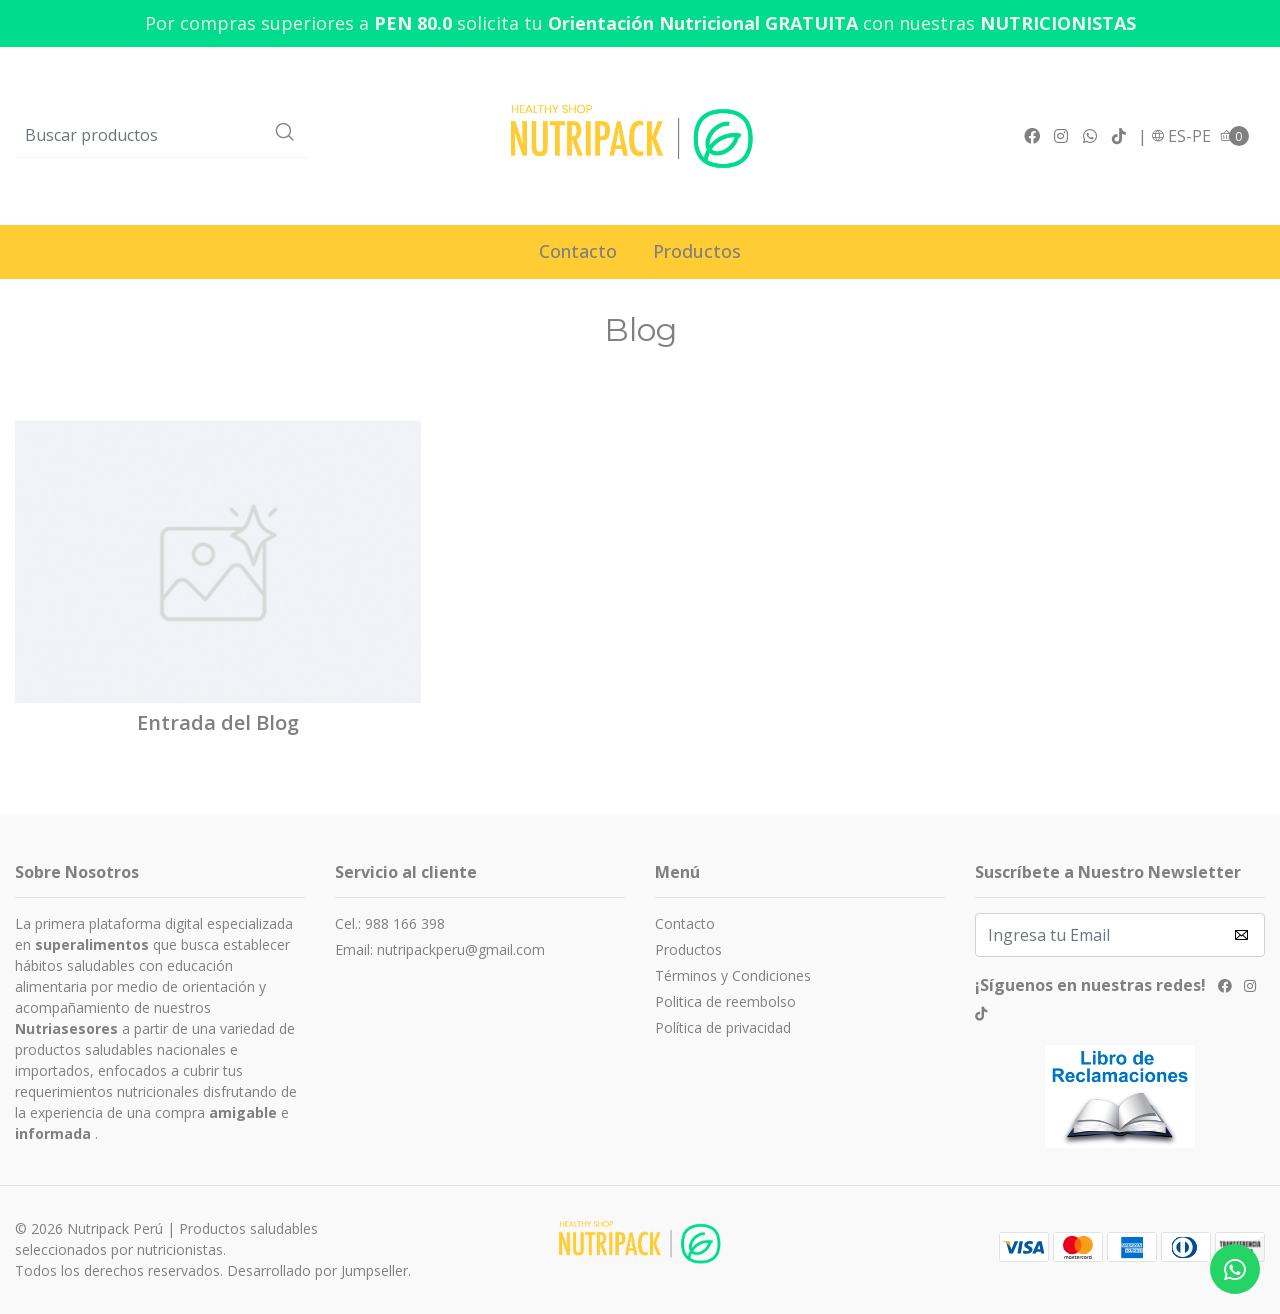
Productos (697, 251)
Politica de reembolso (725, 1001)
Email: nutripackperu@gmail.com (440, 949)
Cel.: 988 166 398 (390, 923)
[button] (1181, 136)
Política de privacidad (723, 1027)
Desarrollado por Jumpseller (317, 1270)
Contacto (578, 251)
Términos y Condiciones (733, 975)
